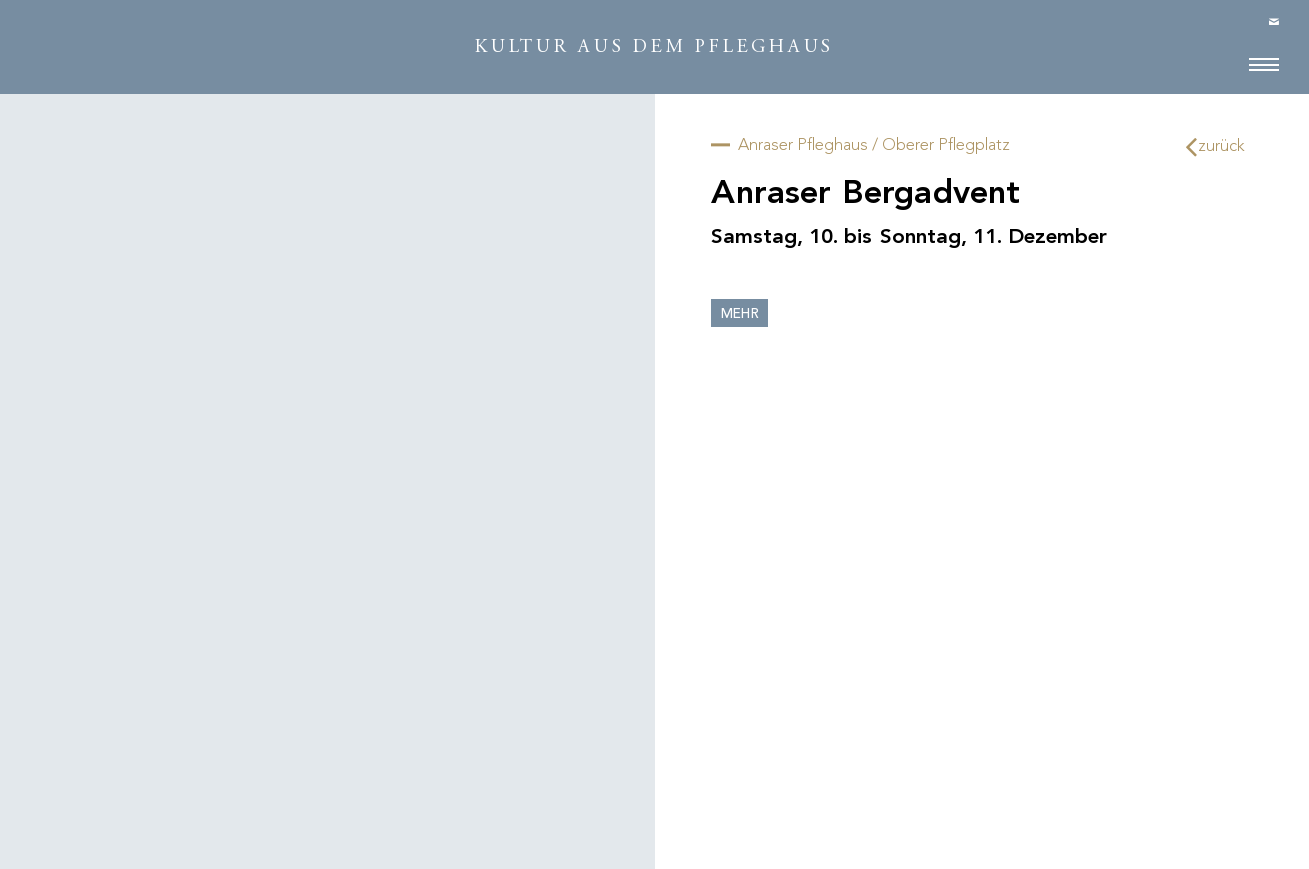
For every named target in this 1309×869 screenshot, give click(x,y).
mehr (740, 314)
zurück (1216, 146)
